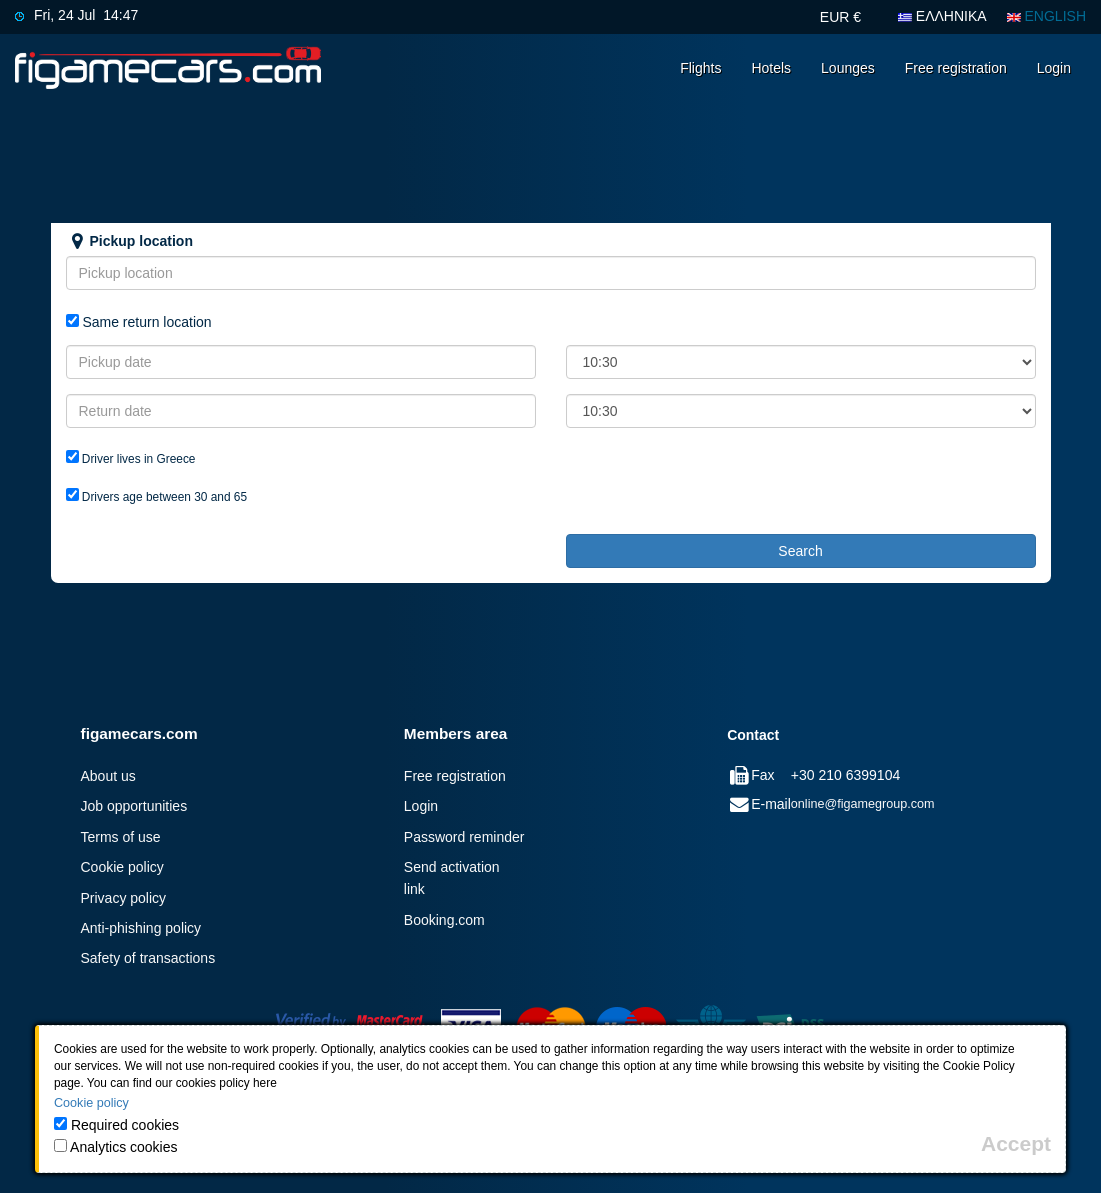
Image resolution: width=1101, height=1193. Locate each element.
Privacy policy (124, 898)
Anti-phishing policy (141, 928)
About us (108, 776)
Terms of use (121, 837)
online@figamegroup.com (863, 804)
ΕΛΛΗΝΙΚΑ (942, 16)
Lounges (848, 68)
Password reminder (464, 837)
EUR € (840, 17)
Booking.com (444, 920)
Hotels (771, 68)
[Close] (1016, 1143)
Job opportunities (134, 806)
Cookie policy (122, 867)
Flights (700, 68)
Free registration (956, 68)
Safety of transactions (148, 958)
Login (1054, 68)
